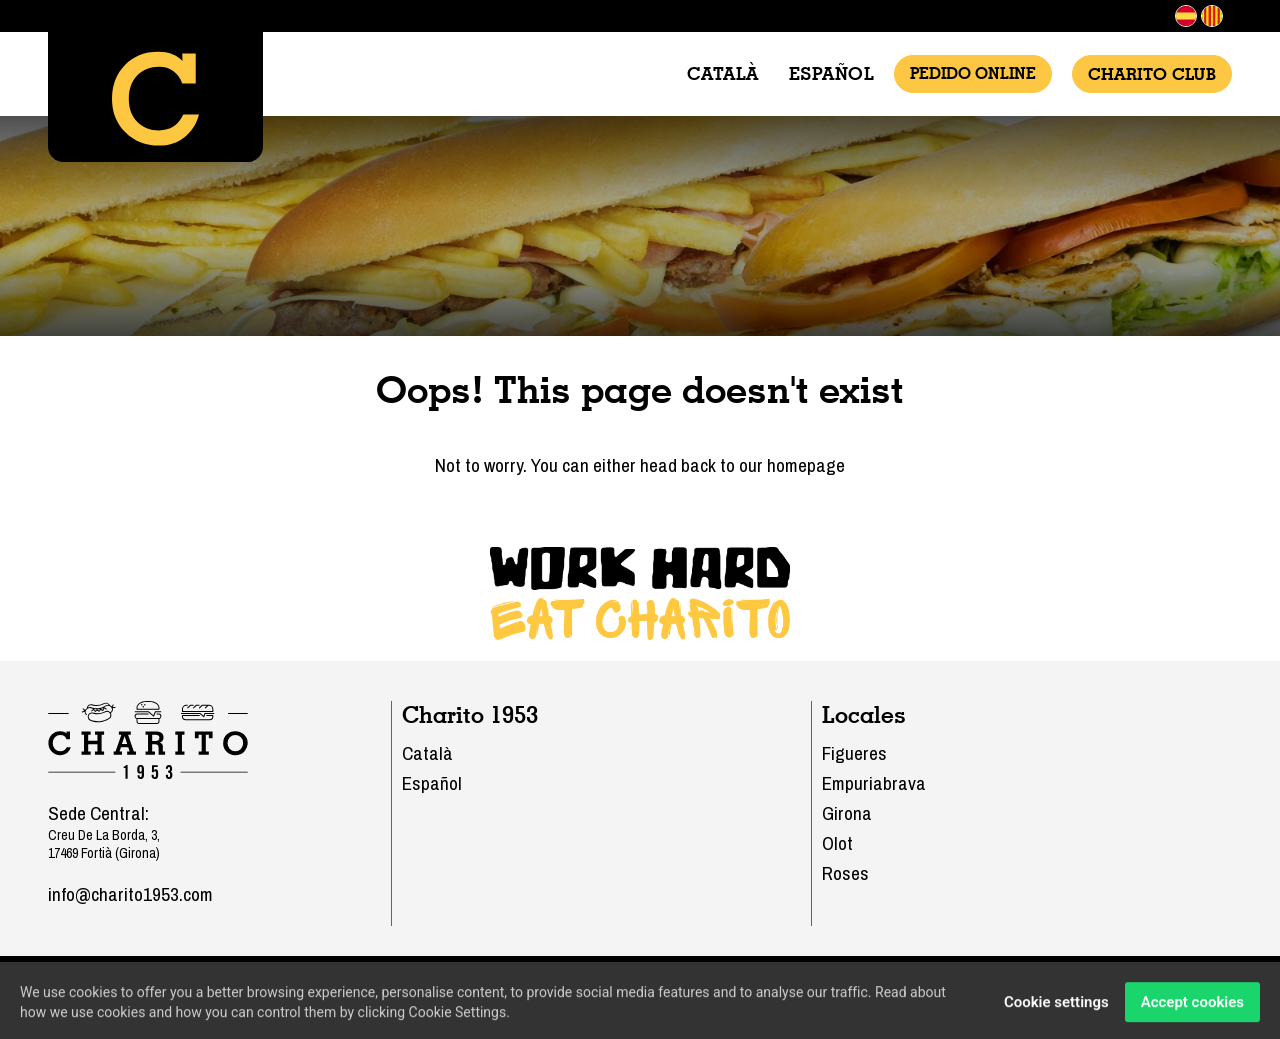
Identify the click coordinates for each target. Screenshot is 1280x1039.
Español (832, 73)
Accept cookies (1192, 1006)
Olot (837, 843)
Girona (847, 813)
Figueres (854, 753)
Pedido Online (973, 73)
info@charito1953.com (130, 894)
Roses (845, 873)
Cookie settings (1056, 1006)
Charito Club (1152, 74)
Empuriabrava (874, 783)
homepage (806, 465)
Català (723, 73)
